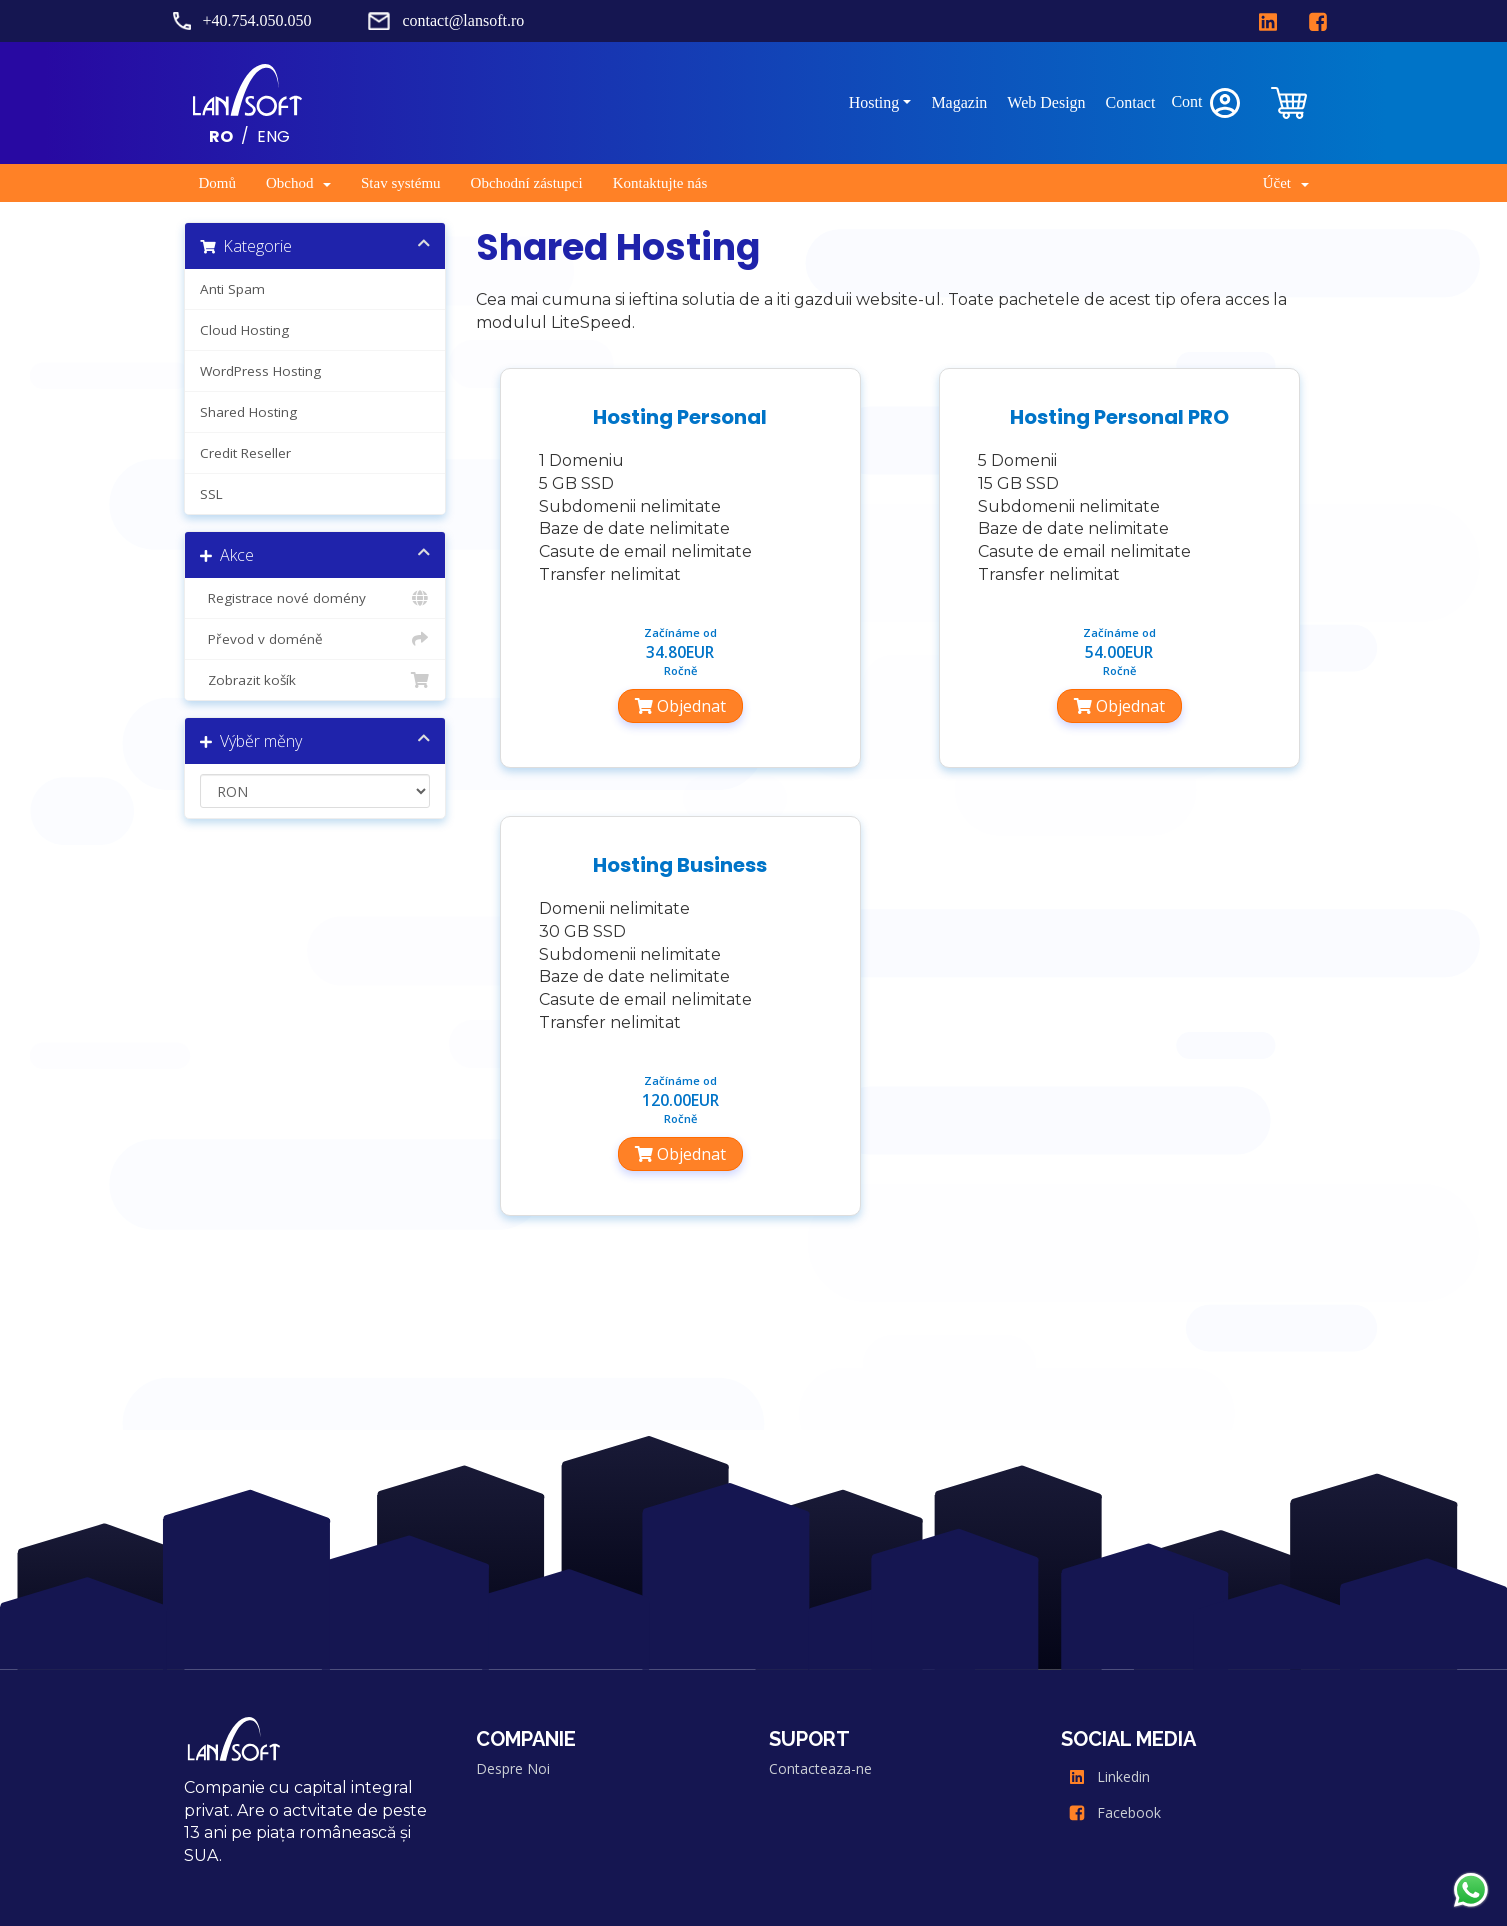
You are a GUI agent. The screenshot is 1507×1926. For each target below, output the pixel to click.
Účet (1286, 183)
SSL (211, 494)
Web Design (1046, 102)
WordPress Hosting (260, 371)
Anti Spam (232, 289)
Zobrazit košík (315, 680)
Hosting (874, 102)
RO (221, 135)
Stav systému (401, 183)
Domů (218, 183)
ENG (273, 135)
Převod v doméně (315, 639)
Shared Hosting (248, 412)
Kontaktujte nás (660, 183)
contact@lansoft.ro (463, 20)
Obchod (298, 183)
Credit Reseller (245, 453)
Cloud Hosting (244, 330)
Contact (1131, 102)
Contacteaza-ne (820, 1768)
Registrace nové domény (315, 598)
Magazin (959, 102)
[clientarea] (1291, 102)
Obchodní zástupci (527, 183)
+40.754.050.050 (257, 20)
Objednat (680, 706)
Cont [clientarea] (1206, 103)
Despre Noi (513, 1768)
